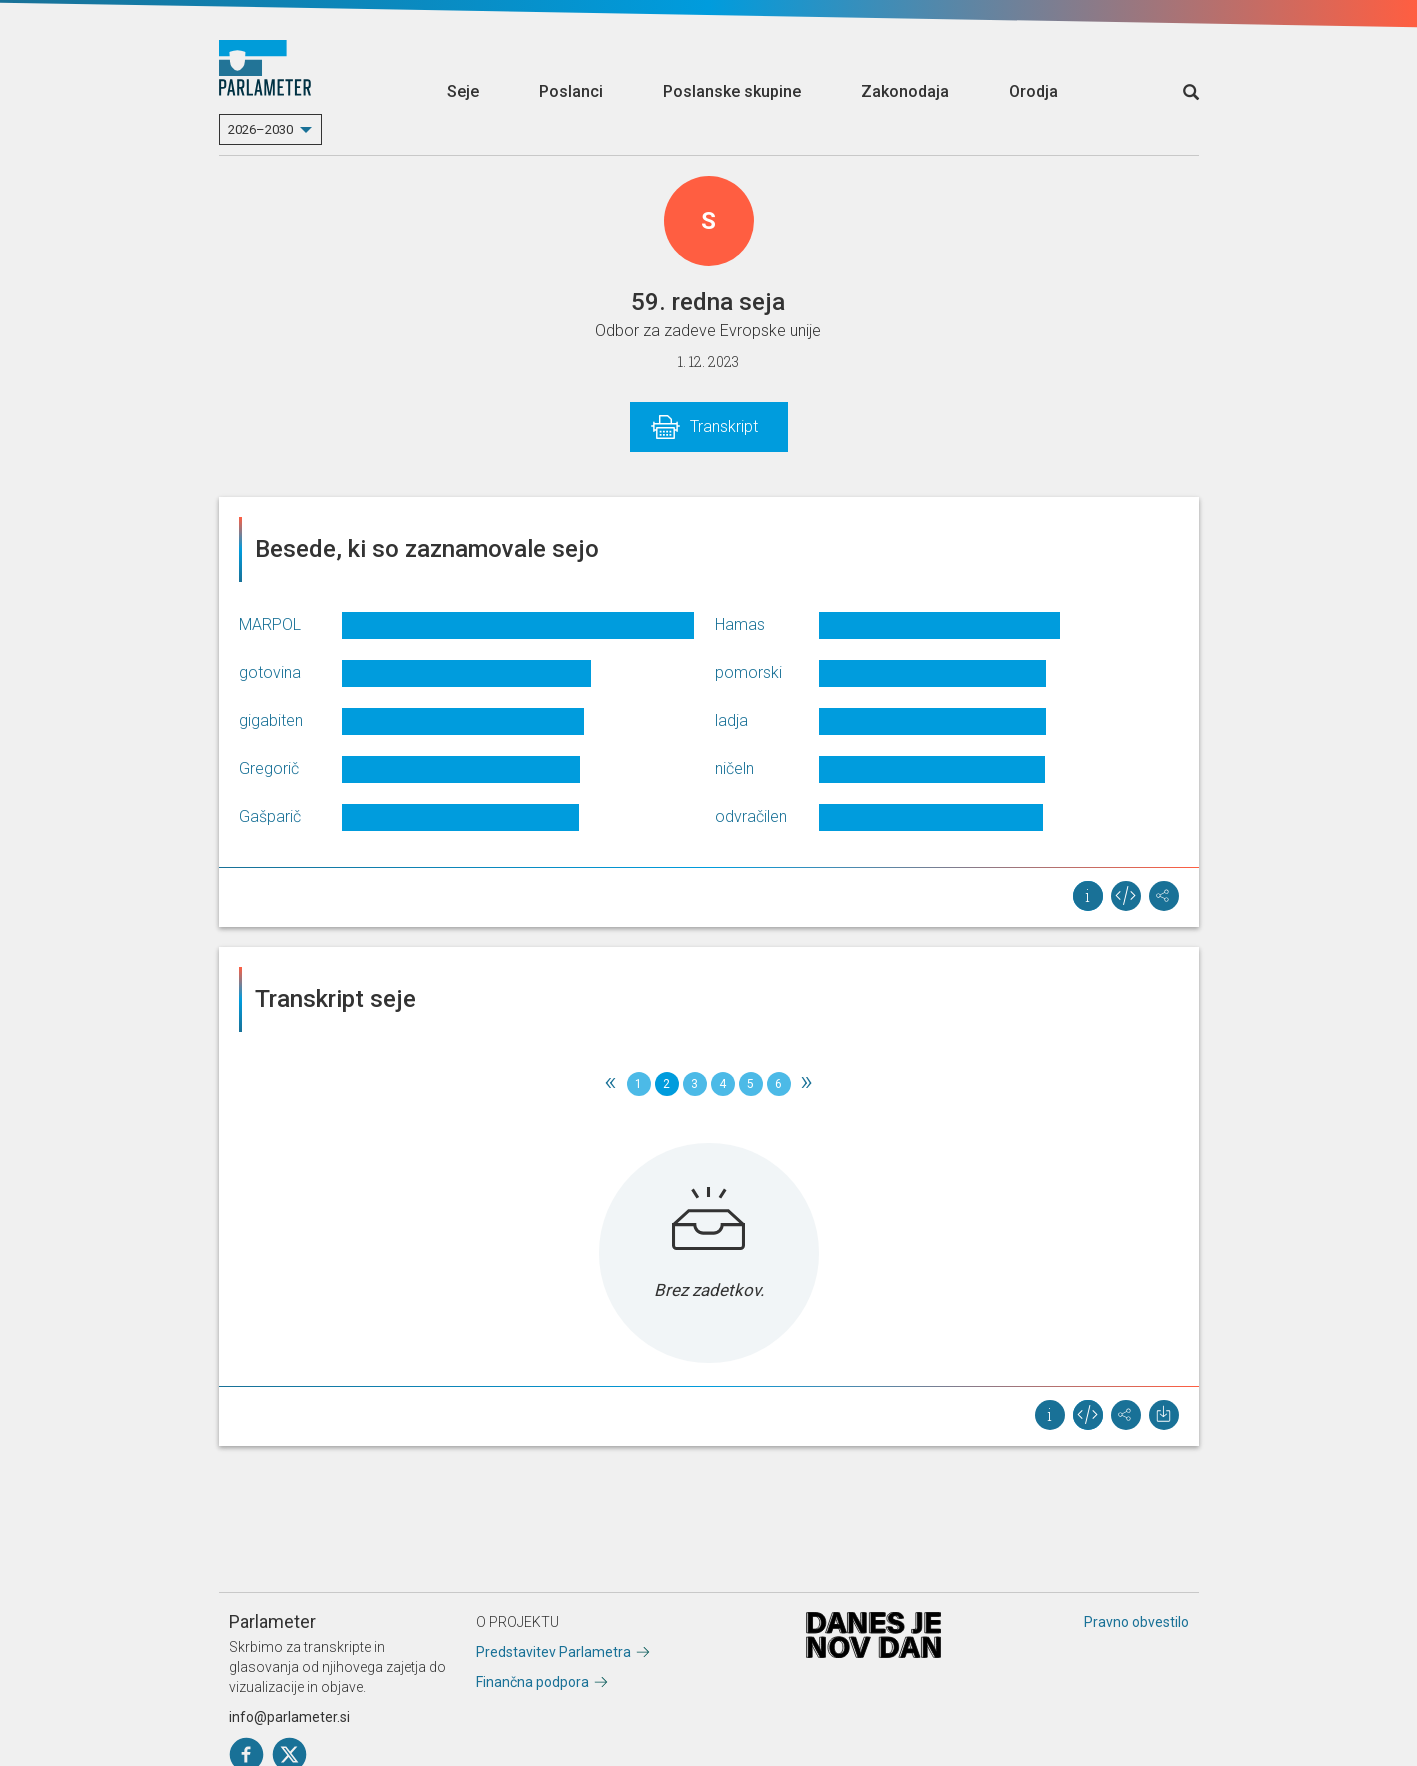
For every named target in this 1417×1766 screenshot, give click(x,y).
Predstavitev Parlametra (553, 1652)
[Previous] (611, 1084)
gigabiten (271, 720)
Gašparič (270, 816)
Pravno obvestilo (1136, 1622)
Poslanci (571, 91)
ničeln (734, 768)
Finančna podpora (532, 1682)
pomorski (748, 672)
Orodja (1033, 91)
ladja (731, 720)
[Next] (807, 1084)
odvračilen (751, 816)
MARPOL (270, 624)
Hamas (740, 624)
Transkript (724, 426)
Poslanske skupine (732, 91)
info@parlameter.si (289, 1717)
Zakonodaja (905, 91)
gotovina (270, 672)
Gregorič (269, 768)
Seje (463, 91)
